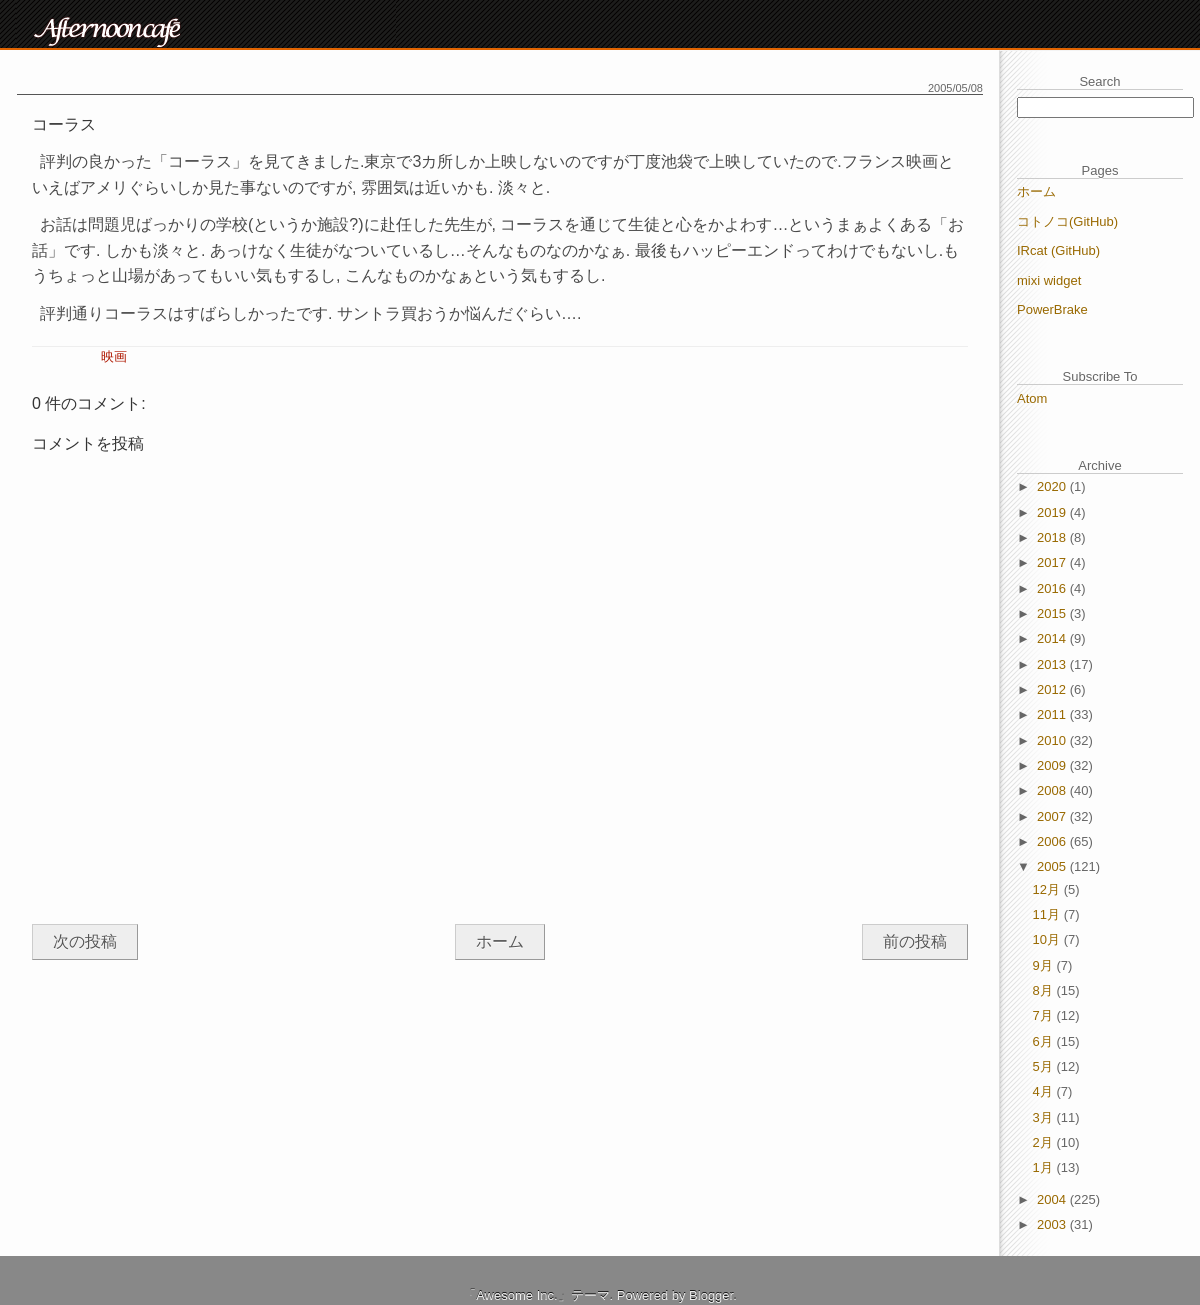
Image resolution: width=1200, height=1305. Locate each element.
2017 (1053, 562)
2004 (1053, 1199)
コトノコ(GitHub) (1067, 221)
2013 (1053, 664)
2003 (1053, 1224)
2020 (1053, 486)
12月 (1048, 889)
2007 (1053, 816)
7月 (1045, 1015)
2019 (1053, 512)
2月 (1045, 1142)
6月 (1045, 1041)
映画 (114, 356)
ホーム (500, 941)
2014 (1053, 638)
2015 (1053, 613)
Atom (1032, 398)
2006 (1053, 841)
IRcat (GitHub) (1058, 250)
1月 (1045, 1167)
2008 (1053, 790)
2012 (1053, 689)
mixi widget (1049, 280)
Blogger (711, 1295)
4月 (1045, 1091)
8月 (1045, 990)
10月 (1048, 939)
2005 (1053, 866)
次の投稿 (85, 941)
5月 (1045, 1066)
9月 (1045, 965)
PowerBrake (1052, 309)
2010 (1053, 740)
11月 (1048, 914)
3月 (1045, 1117)
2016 (1053, 588)
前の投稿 (915, 941)
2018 (1053, 537)
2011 (1053, 714)
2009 (1053, 765)
